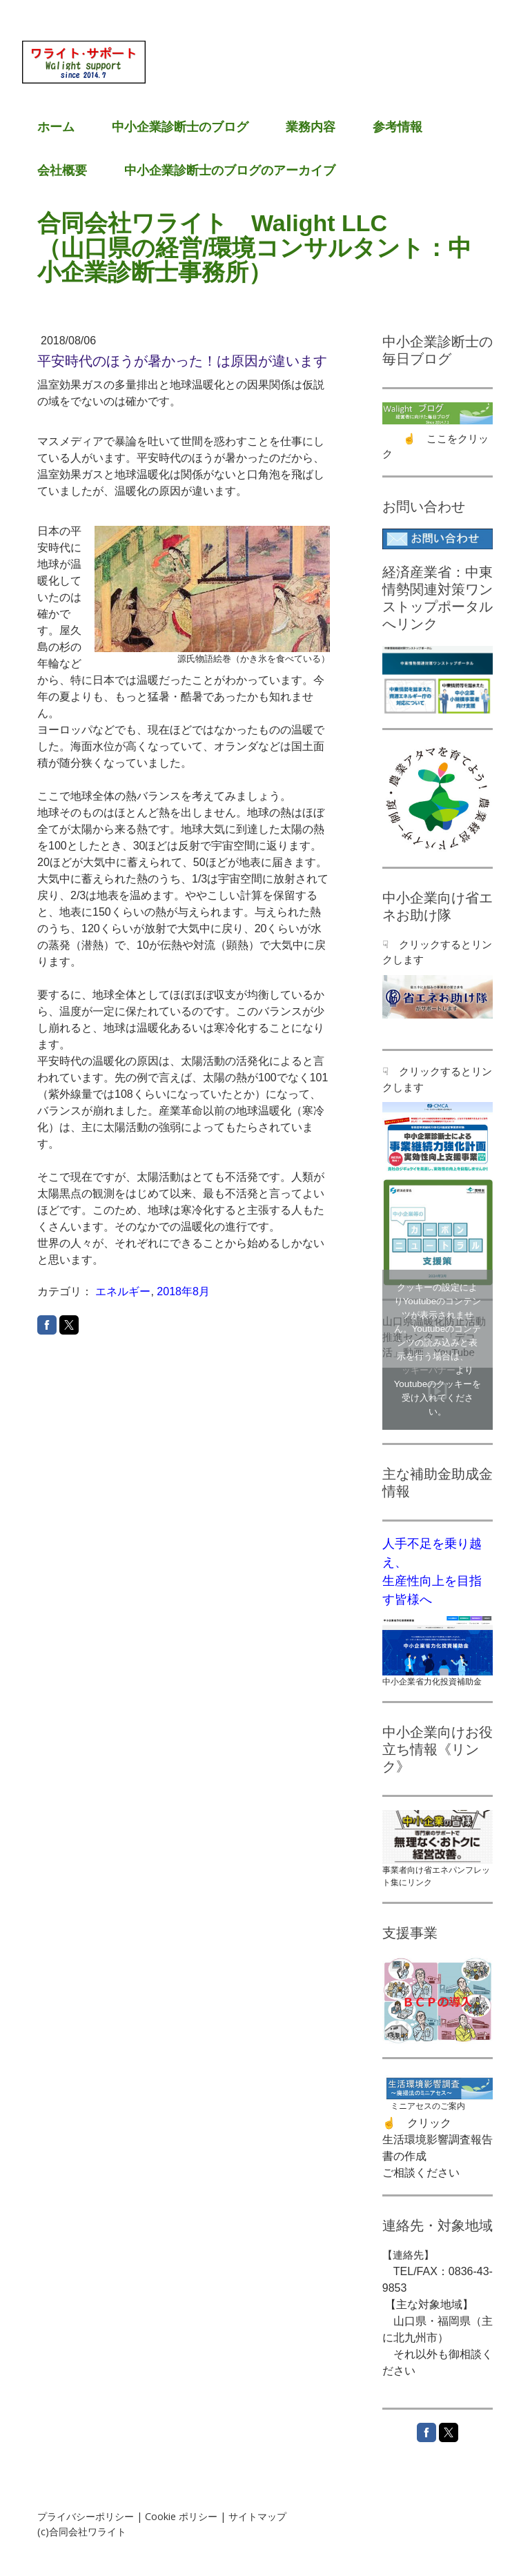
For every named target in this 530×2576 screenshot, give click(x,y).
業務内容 (310, 127)
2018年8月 (183, 1291)
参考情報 (397, 127)
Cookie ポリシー (181, 2516)
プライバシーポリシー (85, 2516)
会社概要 (62, 170)
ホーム (56, 127)
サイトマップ (257, 2516)
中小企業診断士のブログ (180, 127)
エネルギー (122, 1291)
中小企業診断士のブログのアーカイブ (229, 170)
